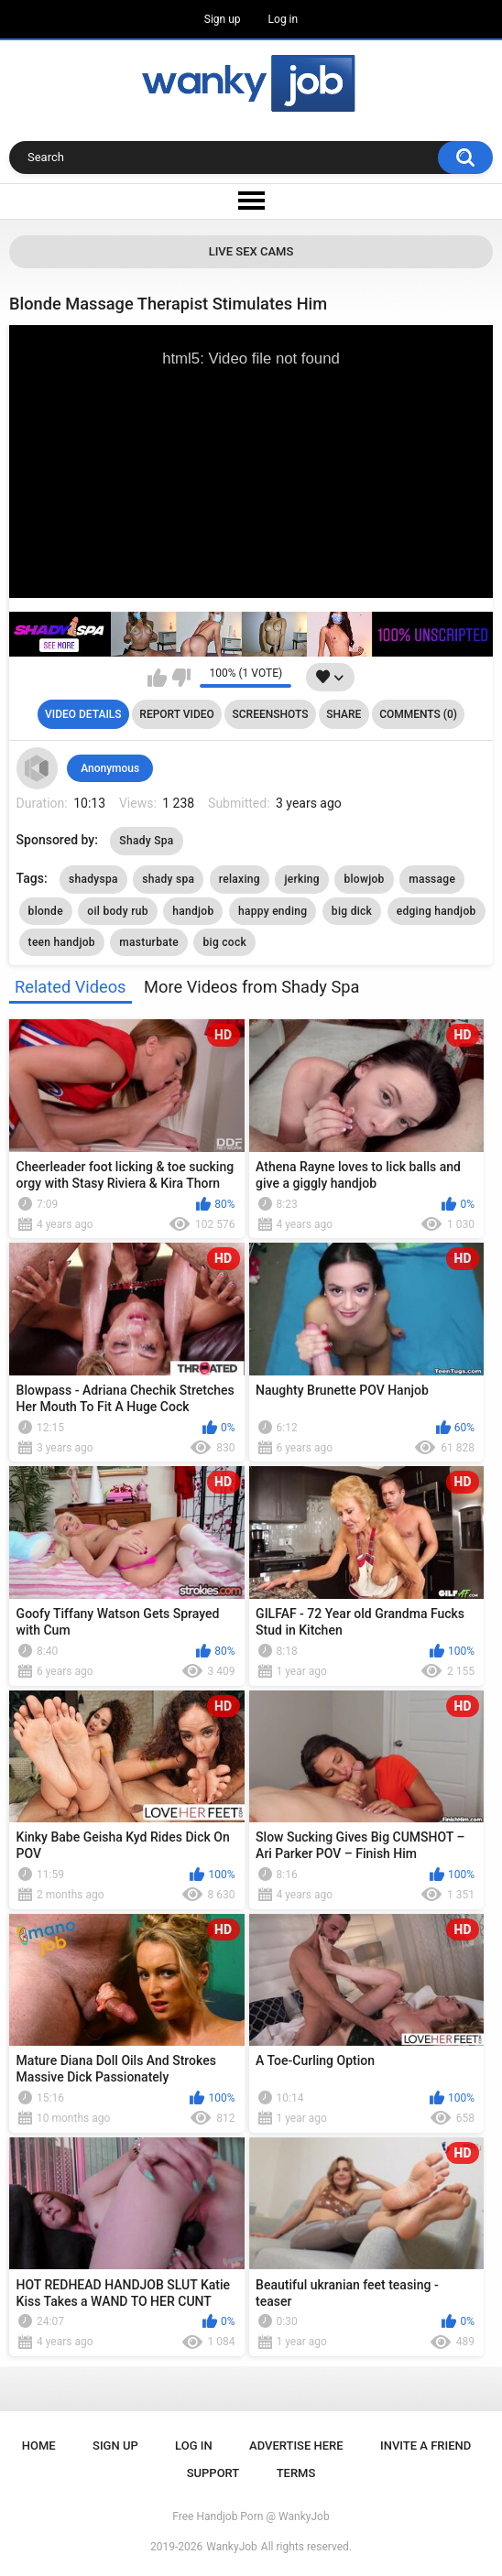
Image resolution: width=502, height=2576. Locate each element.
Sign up (222, 19)
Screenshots (271, 714)
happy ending (272, 911)
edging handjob (436, 911)
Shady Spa (146, 840)
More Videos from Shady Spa (251, 986)
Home (39, 2445)
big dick (352, 911)
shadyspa (93, 879)
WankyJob (231, 2546)
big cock (224, 942)
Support (213, 2473)
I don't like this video (181, 677)
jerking (302, 879)
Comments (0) (418, 714)
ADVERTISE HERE (296, 2445)
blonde (45, 911)
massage (432, 879)
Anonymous (110, 768)
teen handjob (61, 942)
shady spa (168, 879)
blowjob (364, 879)
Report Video (176, 714)
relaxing (239, 879)
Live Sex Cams (251, 251)
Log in (283, 19)
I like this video (157, 677)
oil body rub (117, 911)
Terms (296, 2473)
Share (343, 714)
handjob (192, 911)
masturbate (149, 942)
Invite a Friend (425, 2445)
